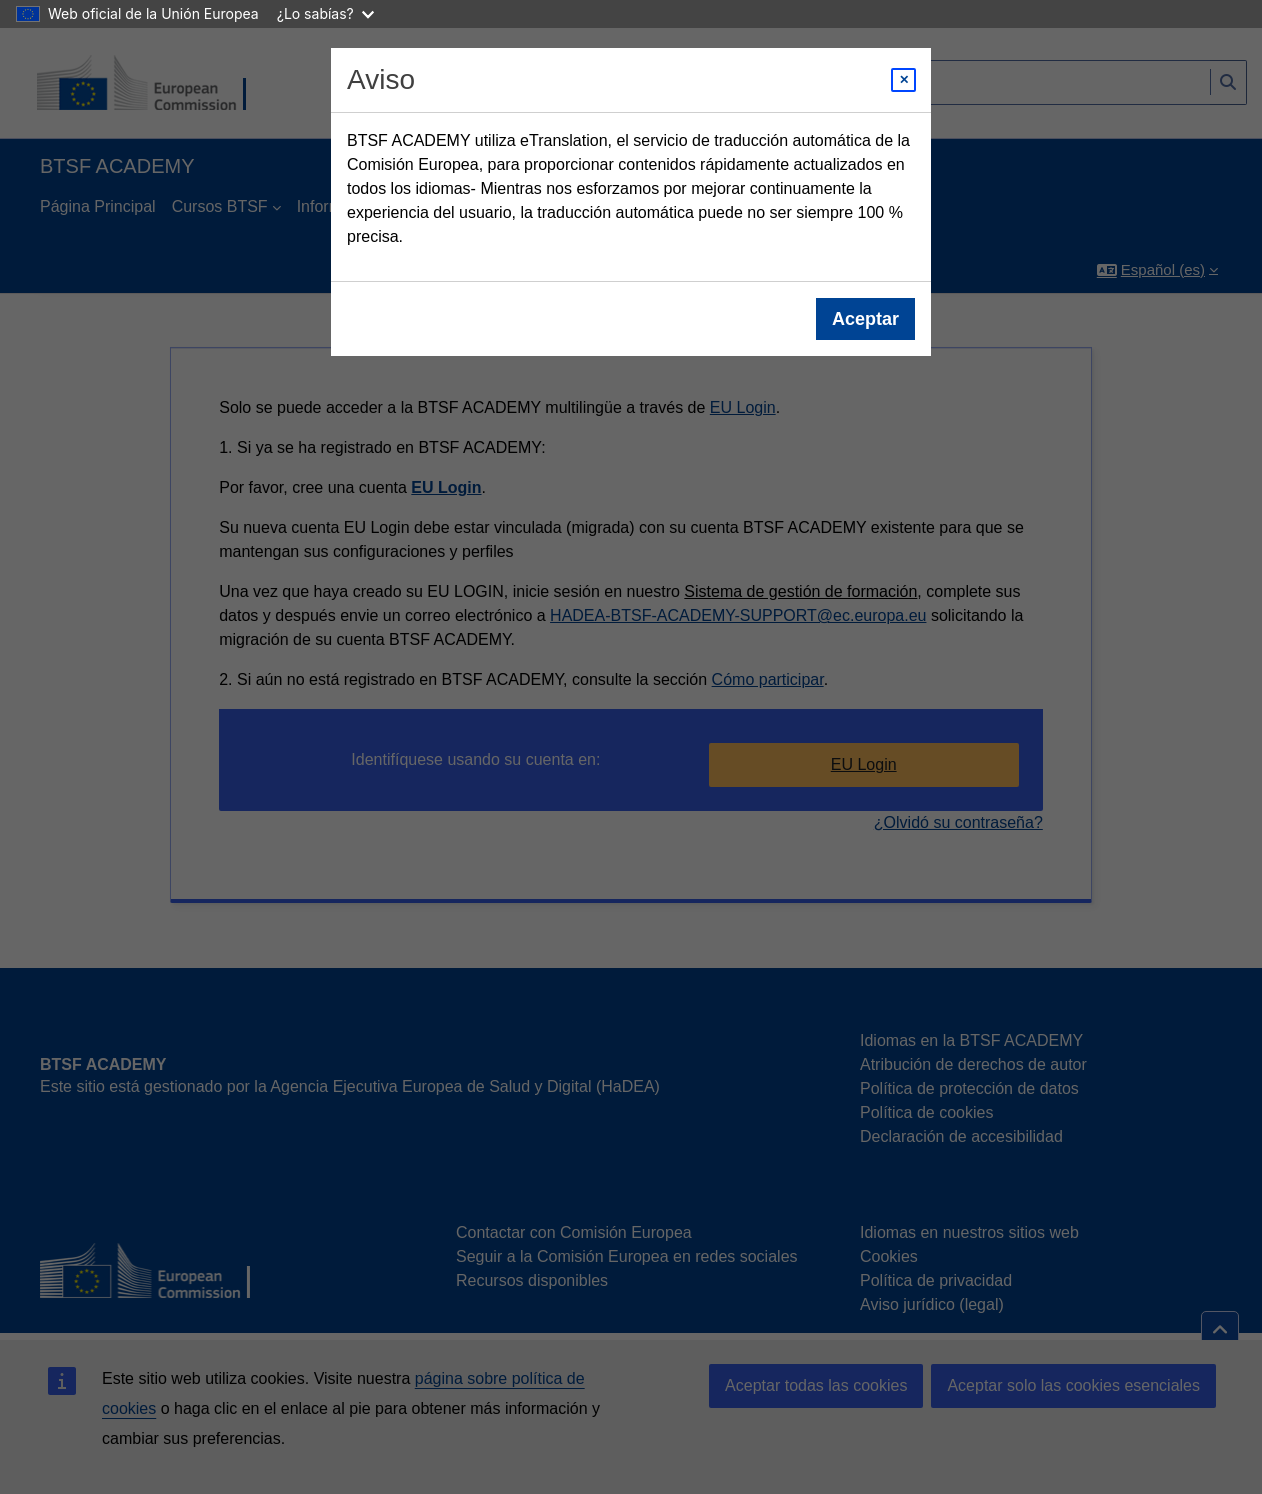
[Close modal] (903, 80)
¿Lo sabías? (325, 13)
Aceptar (865, 319)
